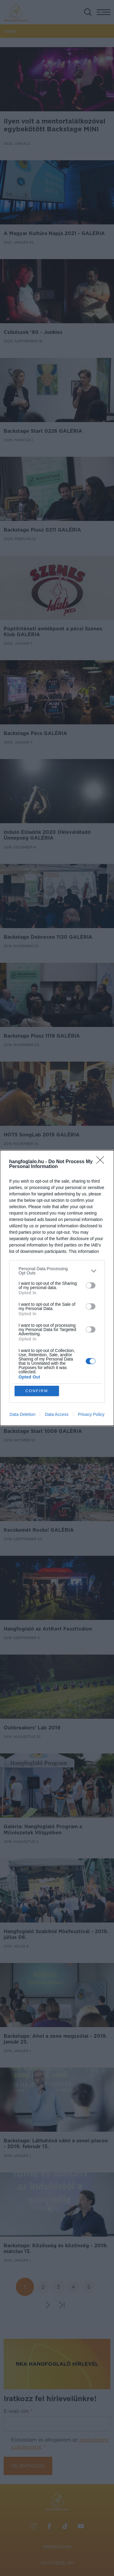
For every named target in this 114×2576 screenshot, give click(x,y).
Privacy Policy (91, 1414)
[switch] (90, 1285)
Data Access (56, 1414)
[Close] (102, 1162)
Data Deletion (23, 1414)
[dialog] (57, 1288)
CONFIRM (36, 1391)
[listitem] (57, 1271)
